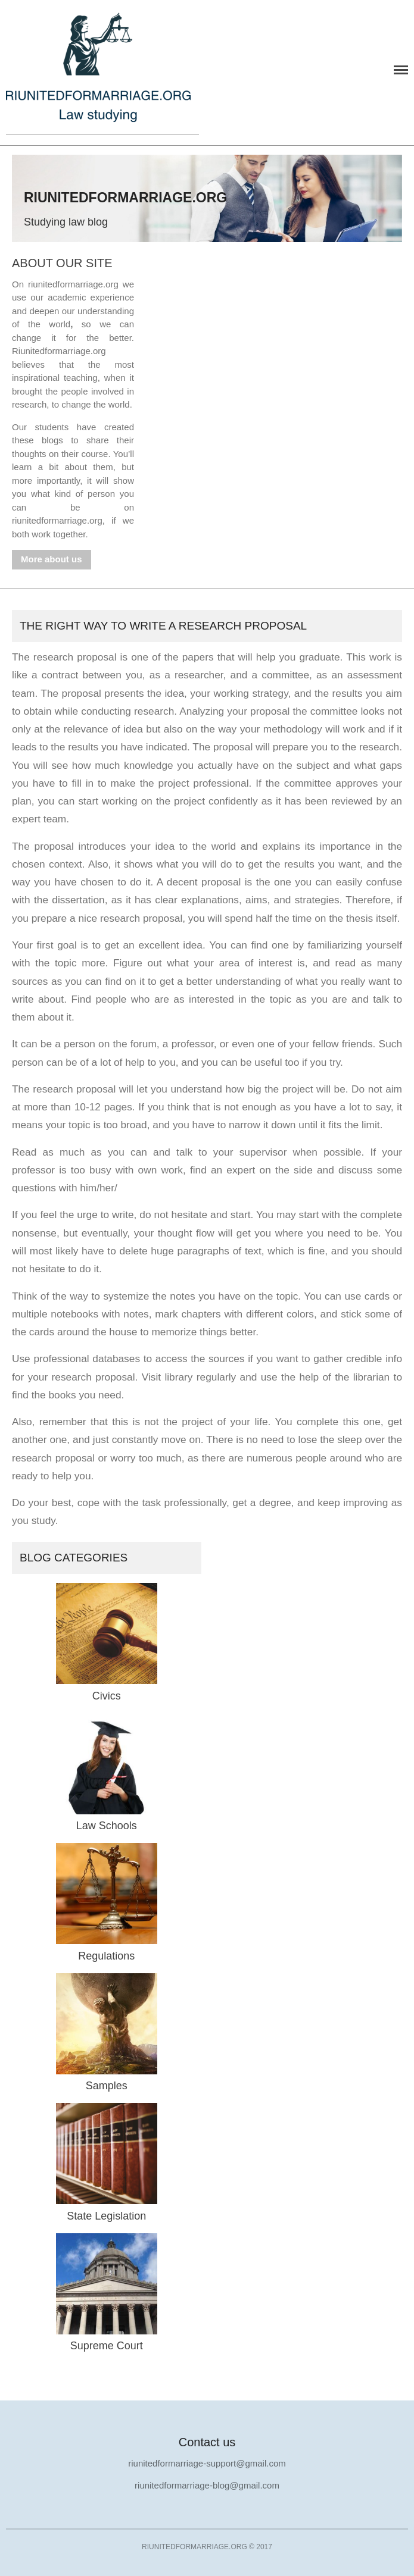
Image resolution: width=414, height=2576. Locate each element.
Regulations (106, 1956)
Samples (106, 2086)
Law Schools (106, 1826)
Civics (106, 1696)
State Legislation (106, 2216)
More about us (51, 559)
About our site (62, 263)
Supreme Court (106, 2346)
